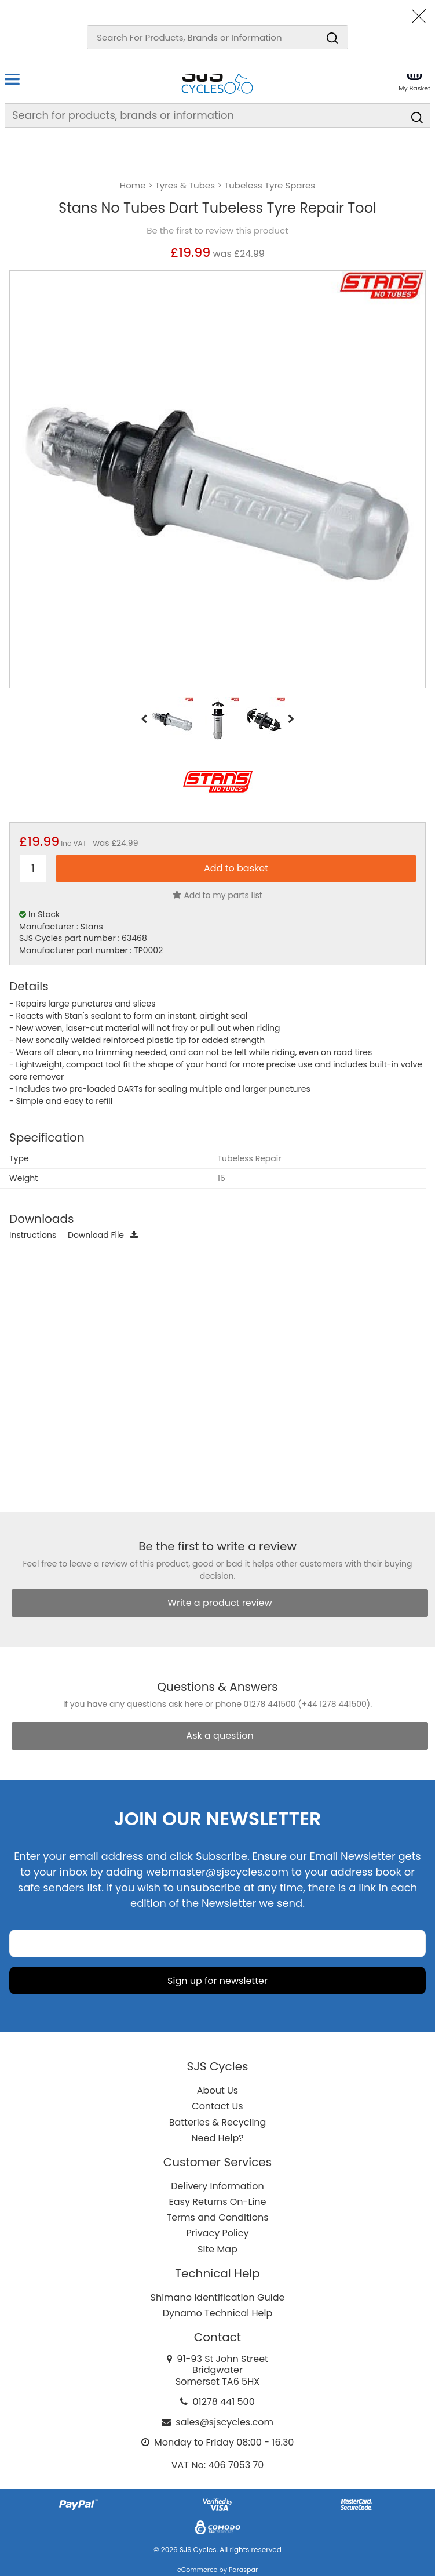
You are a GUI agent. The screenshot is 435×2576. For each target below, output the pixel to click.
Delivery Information (217, 2186)
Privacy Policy (217, 2233)
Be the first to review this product (217, 231)
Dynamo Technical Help (218, 2313)
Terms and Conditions (218, 2217)
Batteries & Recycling (217, 2122)
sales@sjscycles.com (224, 2422)
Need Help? (217, 2138)
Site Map (217, 2249)
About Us (217, 2090)
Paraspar (243, 2569)
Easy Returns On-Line (217, 2201)
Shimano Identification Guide (218, 2297)
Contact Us (217, 2106)
